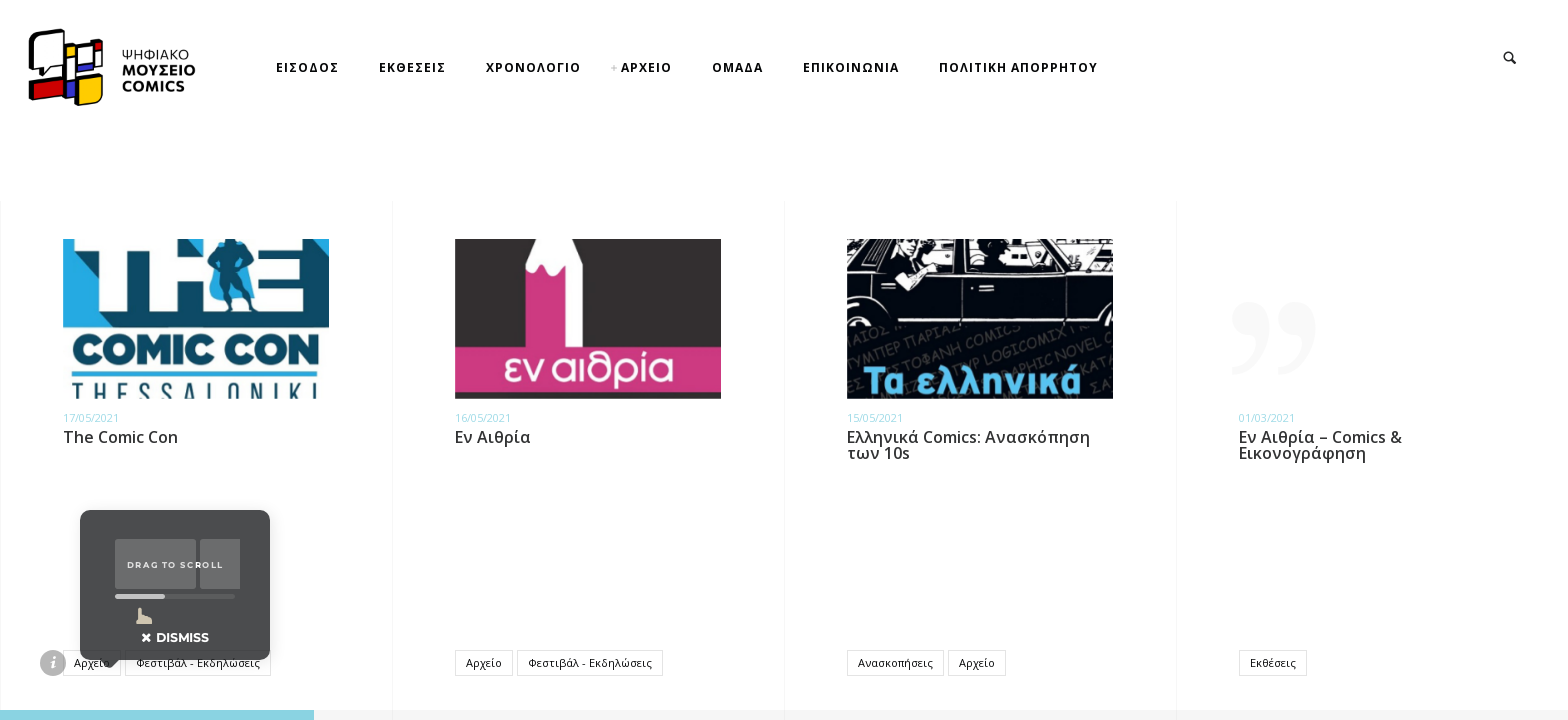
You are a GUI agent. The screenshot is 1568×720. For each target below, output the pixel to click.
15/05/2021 (875, 417)
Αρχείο (92, 662)
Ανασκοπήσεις (895, 662)
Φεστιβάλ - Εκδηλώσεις (198, 662)
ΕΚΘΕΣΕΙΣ (412, 67)
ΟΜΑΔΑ (737, 67)
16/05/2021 (483, 417)
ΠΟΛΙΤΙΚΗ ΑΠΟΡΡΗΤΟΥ (1018, 67)
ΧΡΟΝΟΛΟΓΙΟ (533, 67)
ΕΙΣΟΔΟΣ (307, 67)
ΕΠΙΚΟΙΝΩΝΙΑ (851, 67)
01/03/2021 (1267, 417)
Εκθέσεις (1273, 662)
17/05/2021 (91, 417)
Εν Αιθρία (493, 437)
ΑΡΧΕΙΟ (646, 67)
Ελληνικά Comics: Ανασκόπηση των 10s (968, 445)
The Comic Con (120, 437)
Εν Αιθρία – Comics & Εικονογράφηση (1320, 445)
